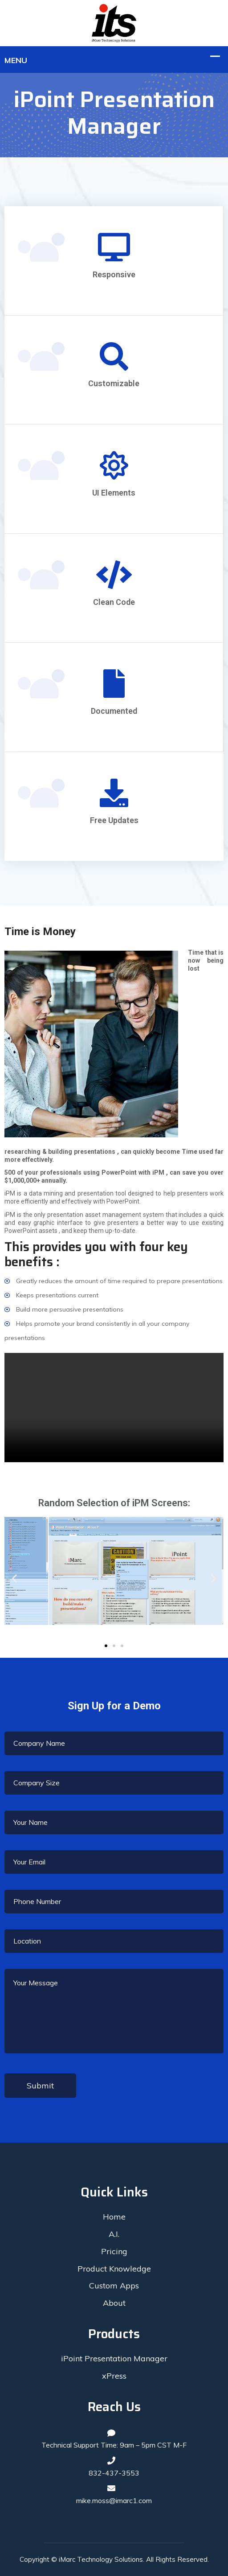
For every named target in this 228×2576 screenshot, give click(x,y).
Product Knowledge (114, 2269)
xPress (114, 2376)
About (114, 2303)
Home (114, 2217)
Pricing (114, 2251)
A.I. (114, 2234)
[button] (106, 1645)
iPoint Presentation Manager (114, 2358)
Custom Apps (114, 2285)
